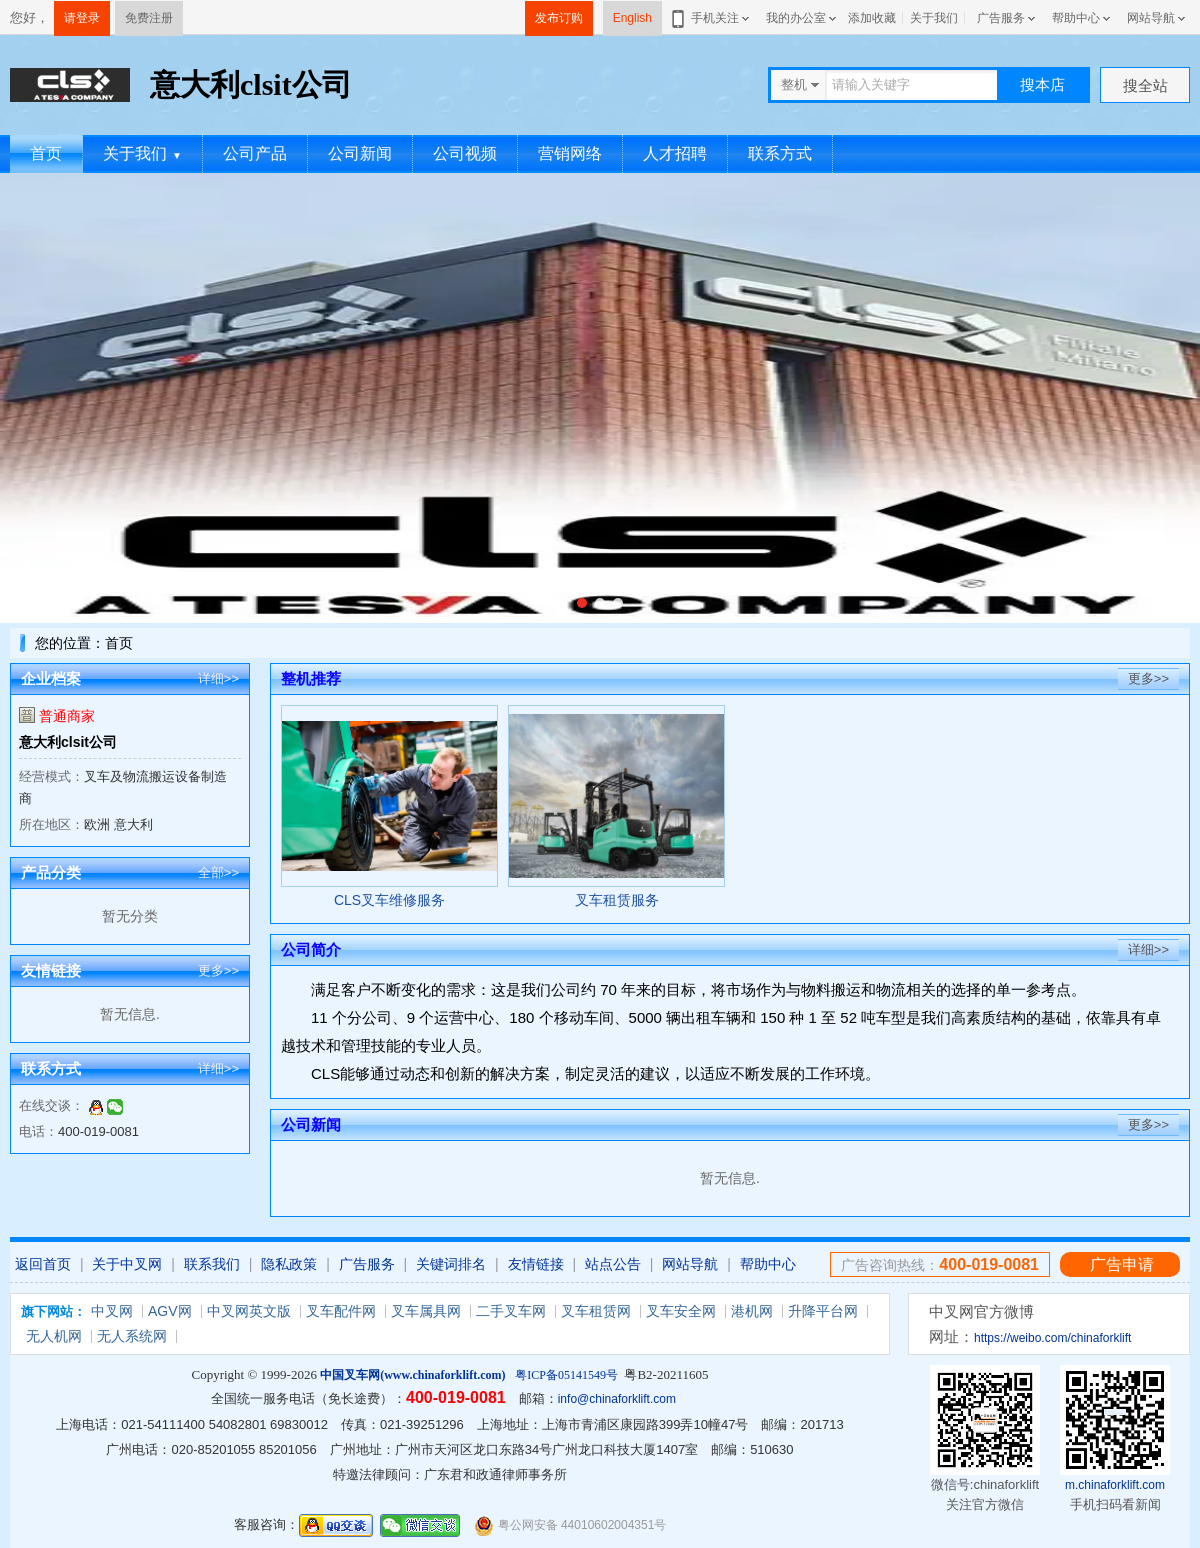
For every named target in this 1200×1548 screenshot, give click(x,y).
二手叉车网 (511, 1311)
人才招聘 (675, 153)
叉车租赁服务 (617, 900)
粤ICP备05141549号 (566, 1375)
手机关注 (711, 18)
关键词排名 (451, 1264)
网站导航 (1151, 18)
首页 (46, 153)
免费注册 (149, 18)
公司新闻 (360, 153)
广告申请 (1122, 1264)
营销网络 (570, 153)
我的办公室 (796, 18)
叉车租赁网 (596, 1311)
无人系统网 (132, 1336)
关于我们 (934, 18)
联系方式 (780, 153)
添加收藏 (872, 18)
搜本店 (1042, 84)
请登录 (82, 18)
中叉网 (112, 1311)
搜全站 (1145, 85)
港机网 (752, 1311)
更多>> (218, 970)
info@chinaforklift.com (617, 1399)
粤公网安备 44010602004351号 (570, 1525)
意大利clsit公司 (68, 742)
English (632, 18)
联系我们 (212, 1264)
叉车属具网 (426, 1311)
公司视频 (465, 153)
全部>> (218, 872)
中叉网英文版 (249, 1311)
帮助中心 (1076, 18)
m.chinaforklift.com (1115, 1485)
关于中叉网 (127, 1264)
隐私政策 (289, 1264)
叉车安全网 (681, 1311)
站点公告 (613, 1264)
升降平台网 (823, 1311)
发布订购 (559, 18)
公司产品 (255, 153)
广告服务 (1001, 18)
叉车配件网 (341, 1311)
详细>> (218, 678)
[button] (582, 603)
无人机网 (54, 1336)
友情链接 (536, 1264)
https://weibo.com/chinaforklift (1052, 1338)
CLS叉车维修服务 (389, 900)
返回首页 (43, 1264)
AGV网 (170, 1311)
